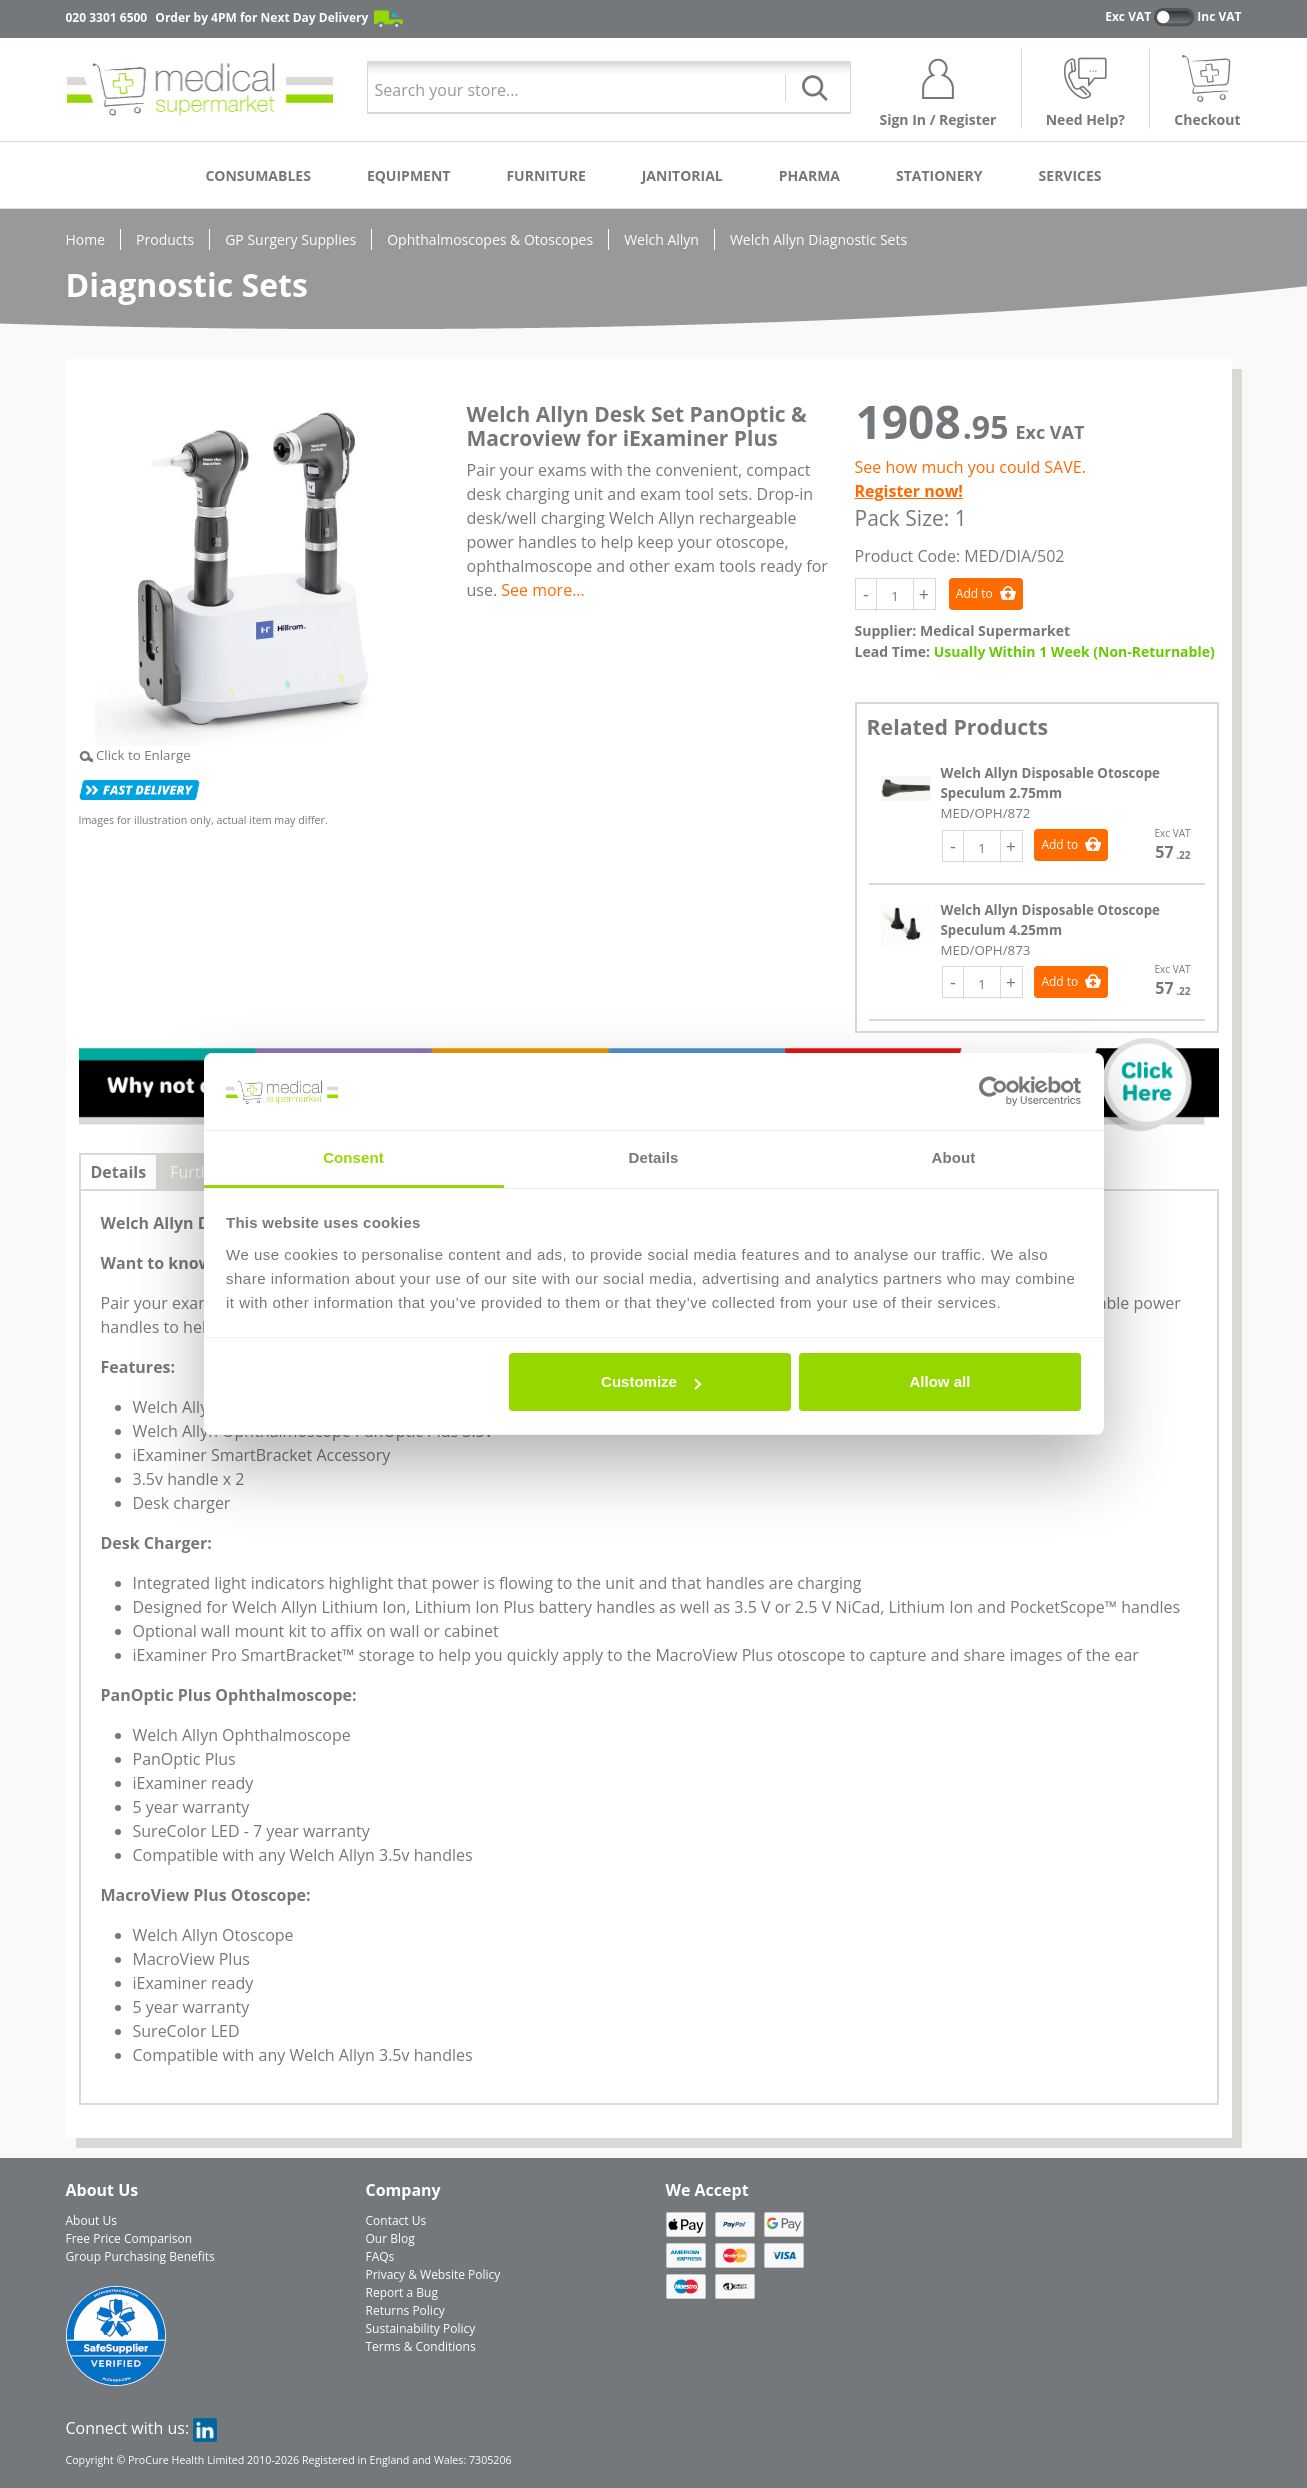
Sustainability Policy (421, 2328)
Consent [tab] (353, 1157)
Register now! (909, 491)
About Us (91, 2220)
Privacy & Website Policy (433, 2274)
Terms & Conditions (421, 2346)
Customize (651, 1381)
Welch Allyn (661, 239)
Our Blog (390, 2238)
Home (86, 239)
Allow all (940, 1381)
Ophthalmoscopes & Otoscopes (490, 239)
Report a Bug (402, 2292)
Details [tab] (654, 1157)
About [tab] (954, 1157)
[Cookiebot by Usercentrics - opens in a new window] (993, 1092)
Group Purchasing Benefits (140, 2256)
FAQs (380, 2256)
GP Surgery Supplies (290, 239)
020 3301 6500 (107, 17)
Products (165, 239)
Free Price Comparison (129, 2238)
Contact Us (396, 2220)
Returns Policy (405, 2310)
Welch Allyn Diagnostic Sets (818, 239)
